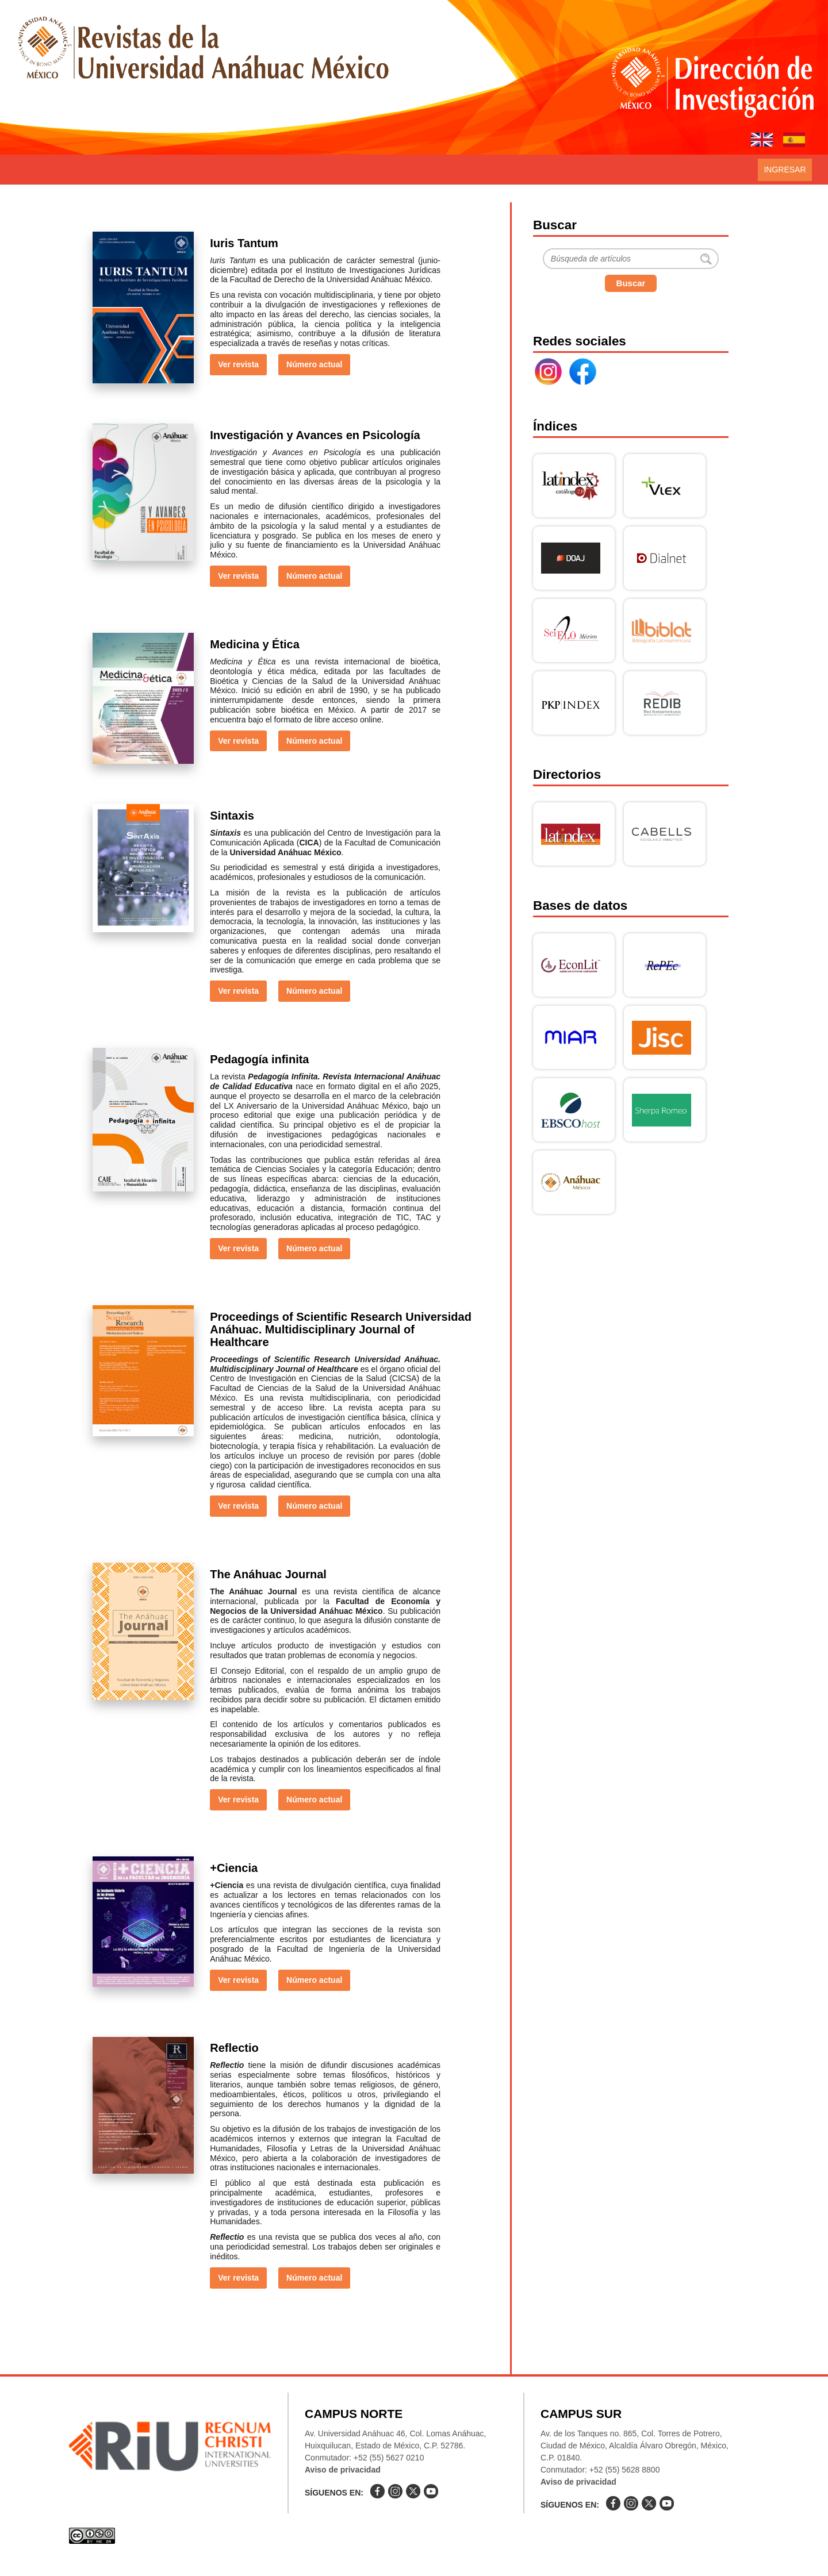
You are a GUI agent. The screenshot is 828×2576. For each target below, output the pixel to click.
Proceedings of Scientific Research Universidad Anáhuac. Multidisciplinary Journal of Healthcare (340, 1329)
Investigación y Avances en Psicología (315, 435)
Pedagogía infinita (259, 1059)
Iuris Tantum (244, 243)
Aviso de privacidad (343, 2469)
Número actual (314, 364)
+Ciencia (234, 1868)
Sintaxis (232, 815)
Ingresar (785, 169)
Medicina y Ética (255, 644)
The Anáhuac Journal (268, 1574)
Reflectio (234, 2047)
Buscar (631, 283)
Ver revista (238, 364)
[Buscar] (631, 258)
